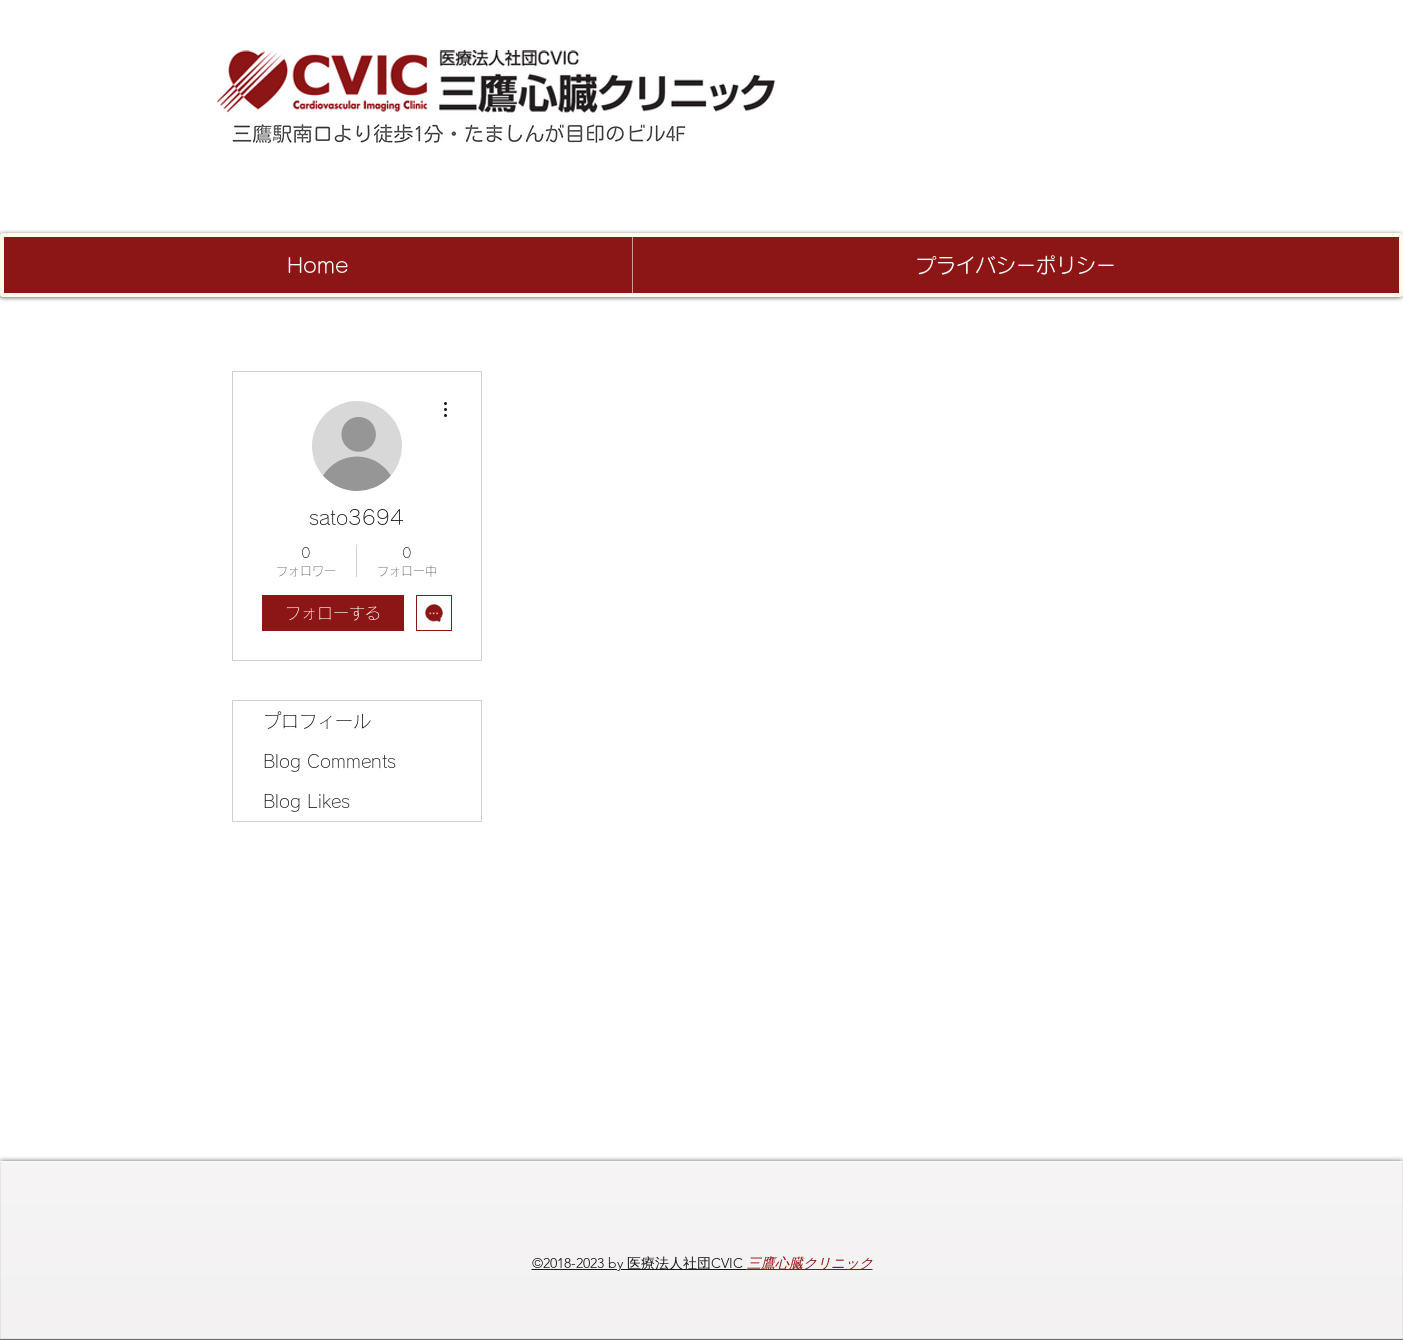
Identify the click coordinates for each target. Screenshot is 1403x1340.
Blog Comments (329, 761)
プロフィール (317, 721)
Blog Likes (306, 801)
